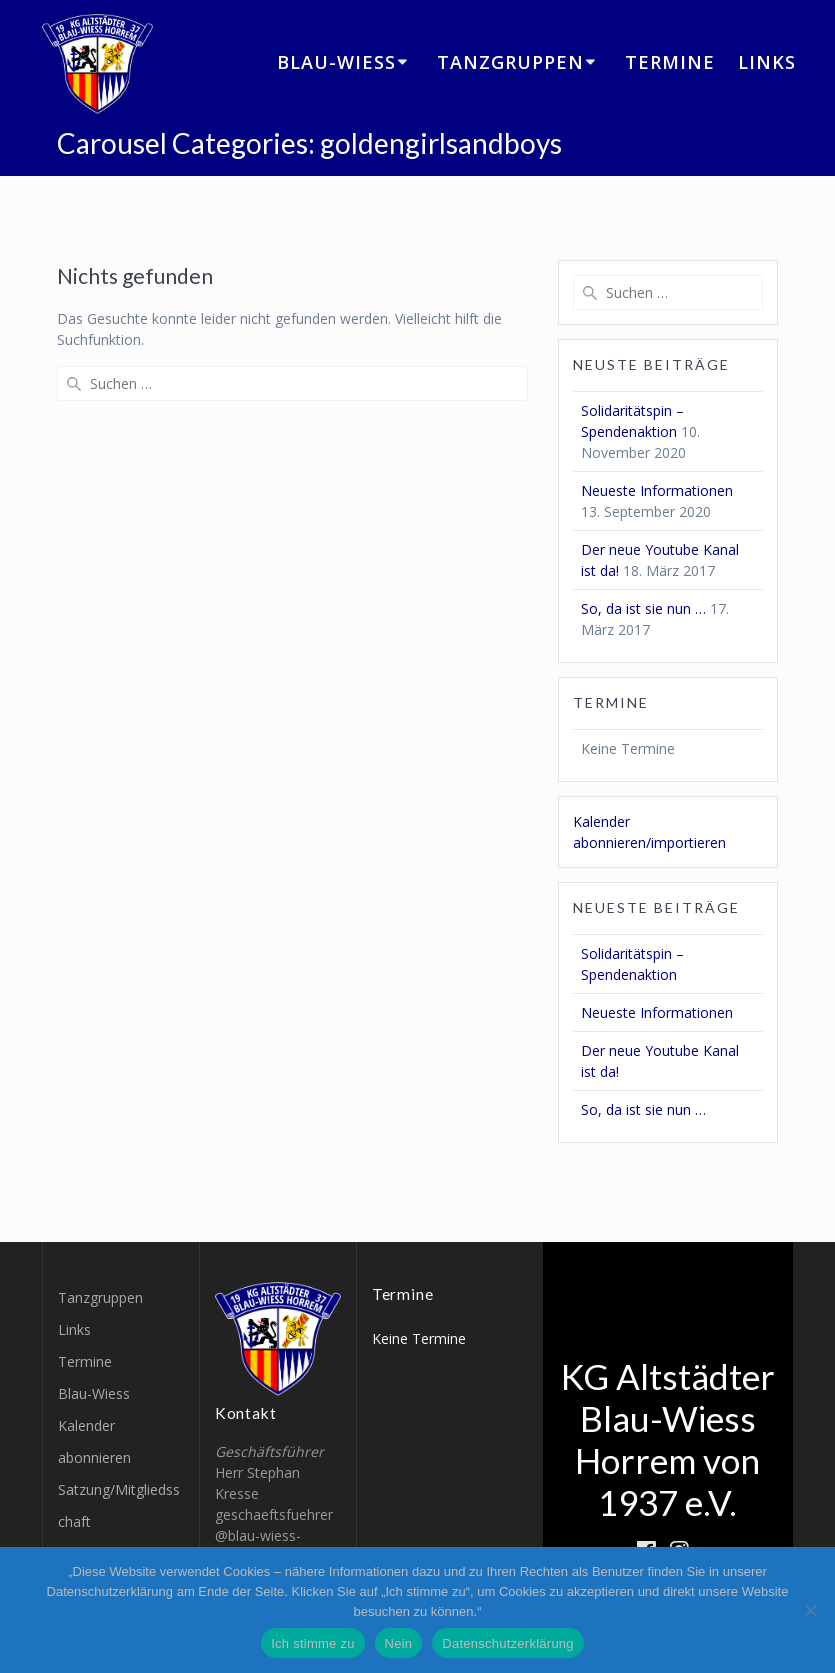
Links (767, 62)
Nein (399, 1643)
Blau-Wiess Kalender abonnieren (94, 1425)
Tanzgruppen (510, 62)
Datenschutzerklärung (507, 1643)
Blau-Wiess (336, 62)
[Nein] (810, 1610)
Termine (670, 62)
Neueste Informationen (657, 490)
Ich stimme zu (312, 1643)
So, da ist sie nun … (643, 608)
